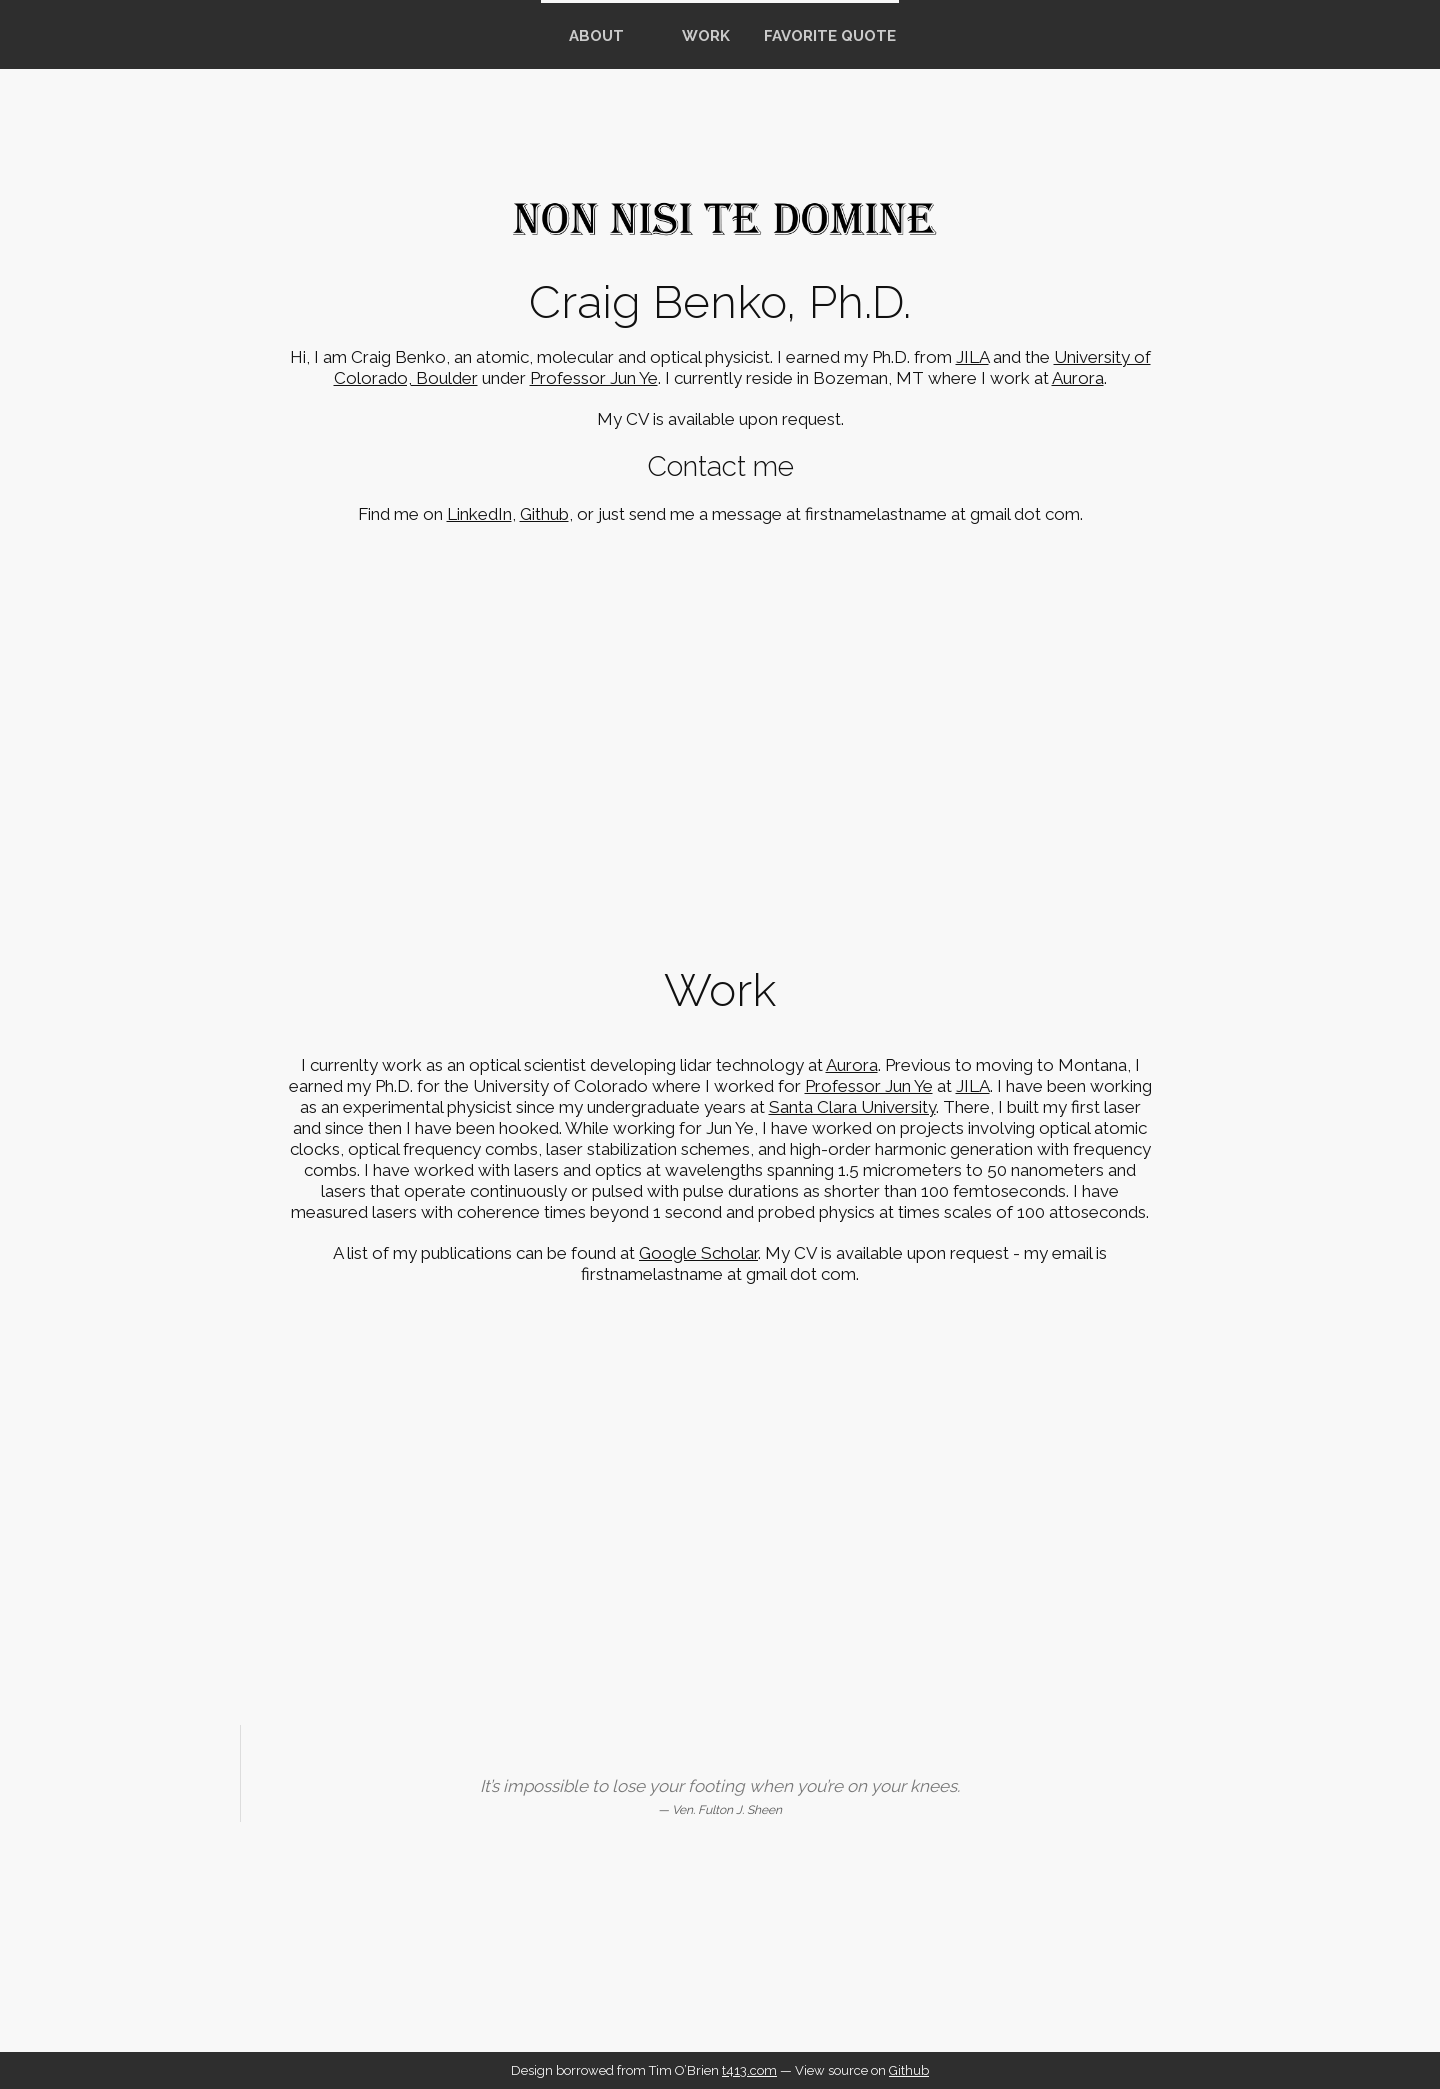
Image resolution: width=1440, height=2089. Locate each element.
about (596, 36)
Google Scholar (698, 1253)
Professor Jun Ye (594, 378)
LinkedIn (479, 514)
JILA (972, 357)
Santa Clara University (852, 1107)
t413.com (749, 2070)
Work (706, 36)
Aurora (1078, 378)
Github (544, 514)
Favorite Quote (830, 36)
